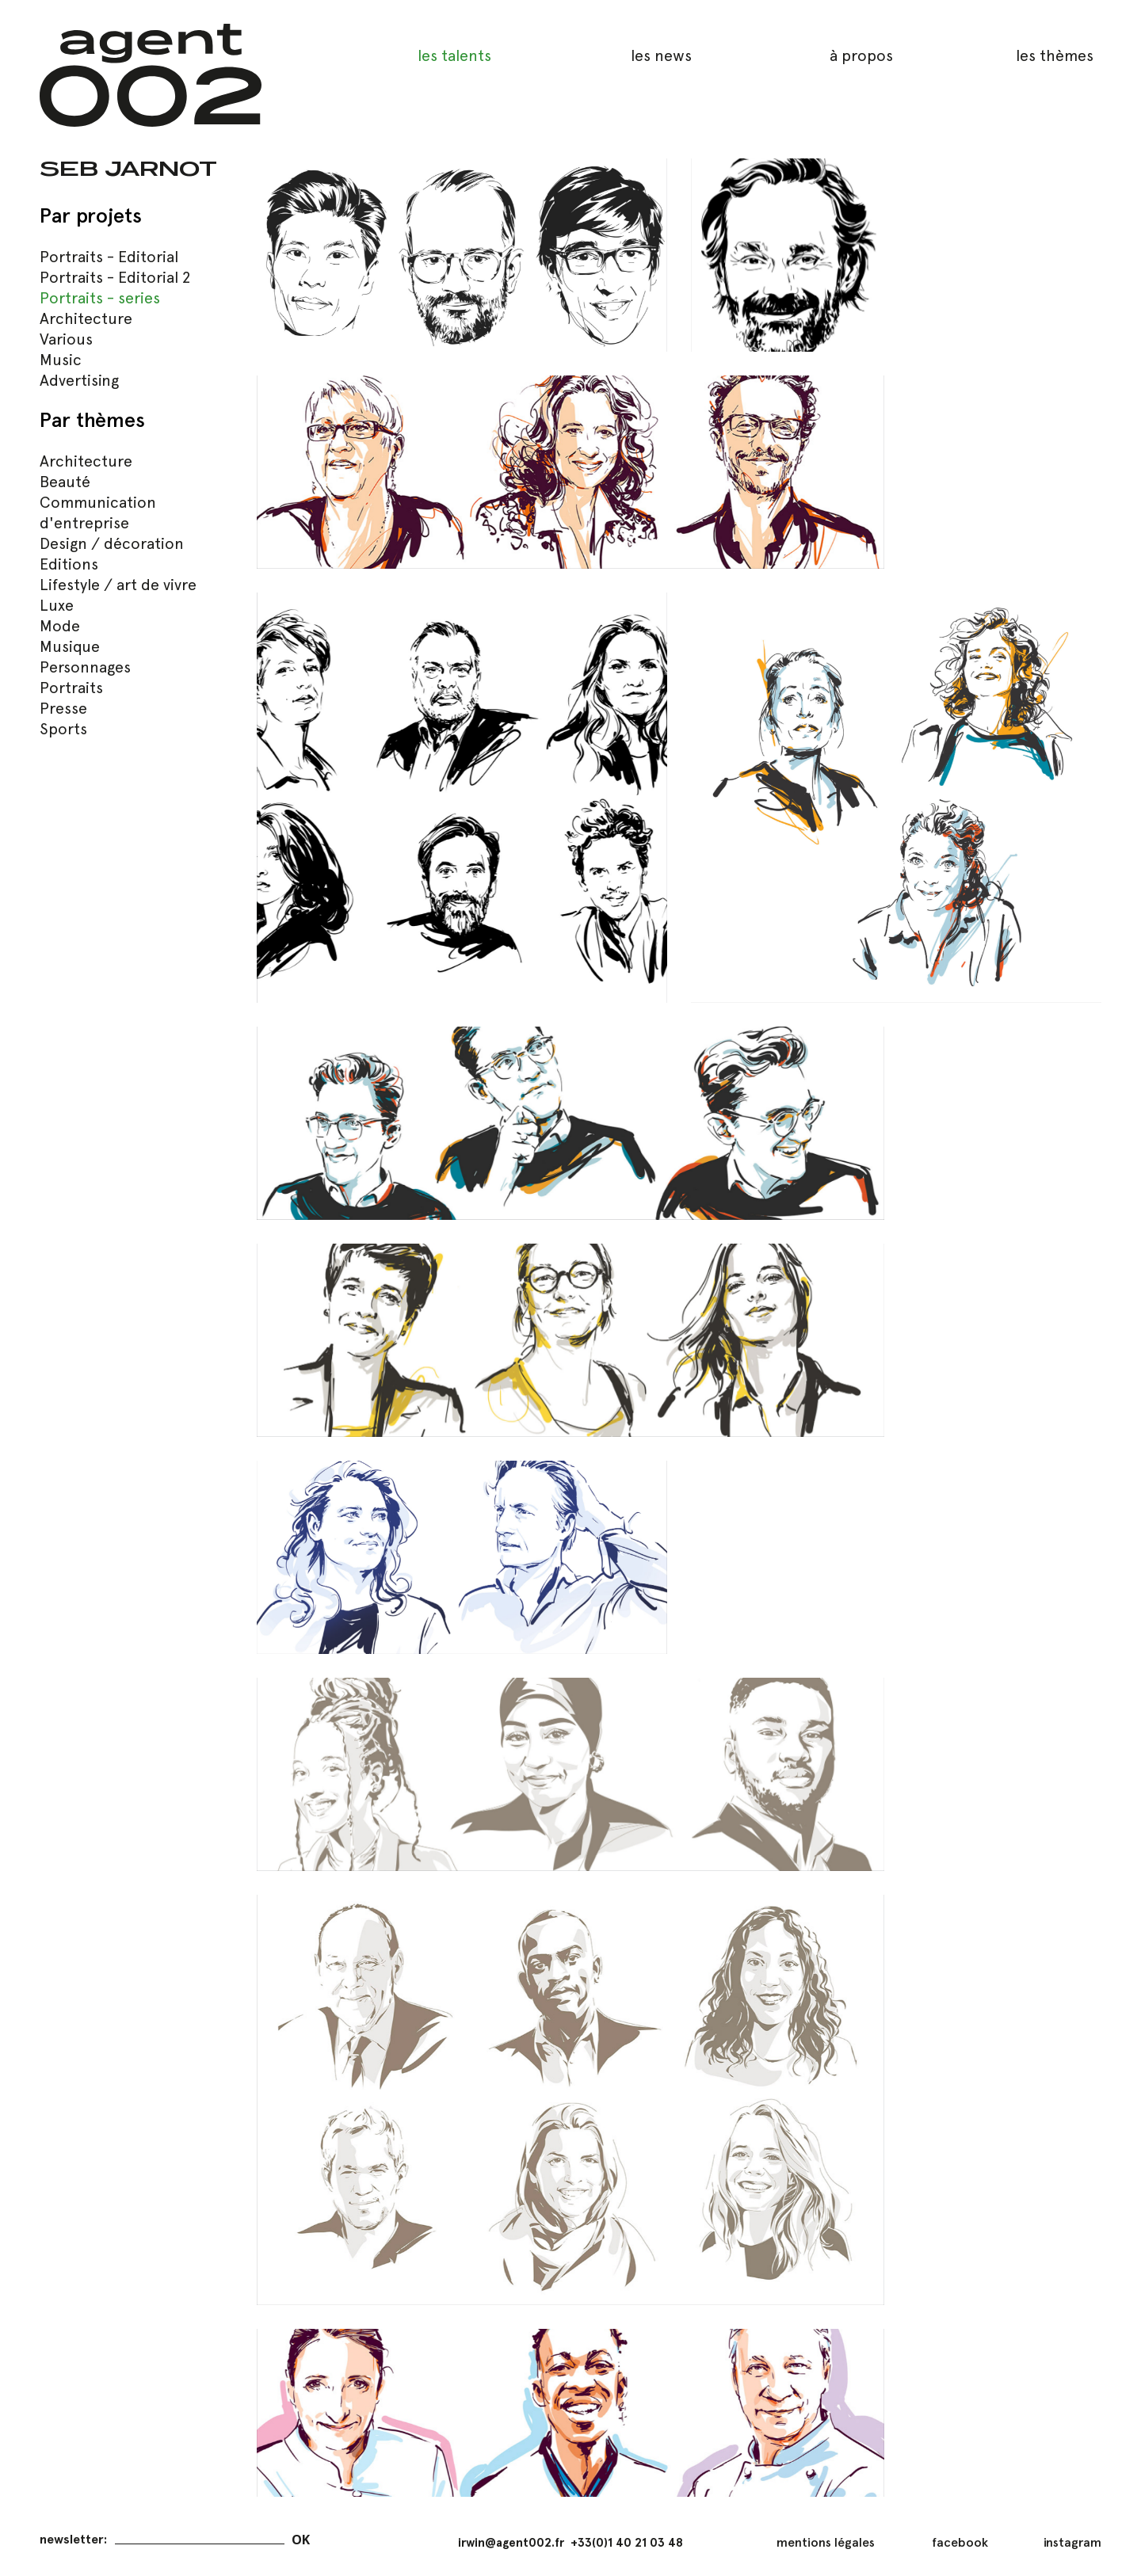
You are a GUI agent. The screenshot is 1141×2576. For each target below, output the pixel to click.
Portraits (71, 687)
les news (661, 55)
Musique (70, 646)
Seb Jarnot (128, 168)
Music (61, 359)
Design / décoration (112, 543)
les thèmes (1054, 55)
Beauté (65, 481)
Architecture (86, 318)
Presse (63, 708)
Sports (63, 728)
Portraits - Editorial (109, 256)
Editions (69, 564)
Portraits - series (100, 297)
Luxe (57, 605)
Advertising (79, 380)
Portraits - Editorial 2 (115, 277)
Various (66, 339)
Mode (60, 625)
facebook (960, 2542)
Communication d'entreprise (98, 512)
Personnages (85, 666)
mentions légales (826, 2542)
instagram (1072, 2542)
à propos (861, 55)
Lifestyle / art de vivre (118, 584)
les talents (454, 55)
